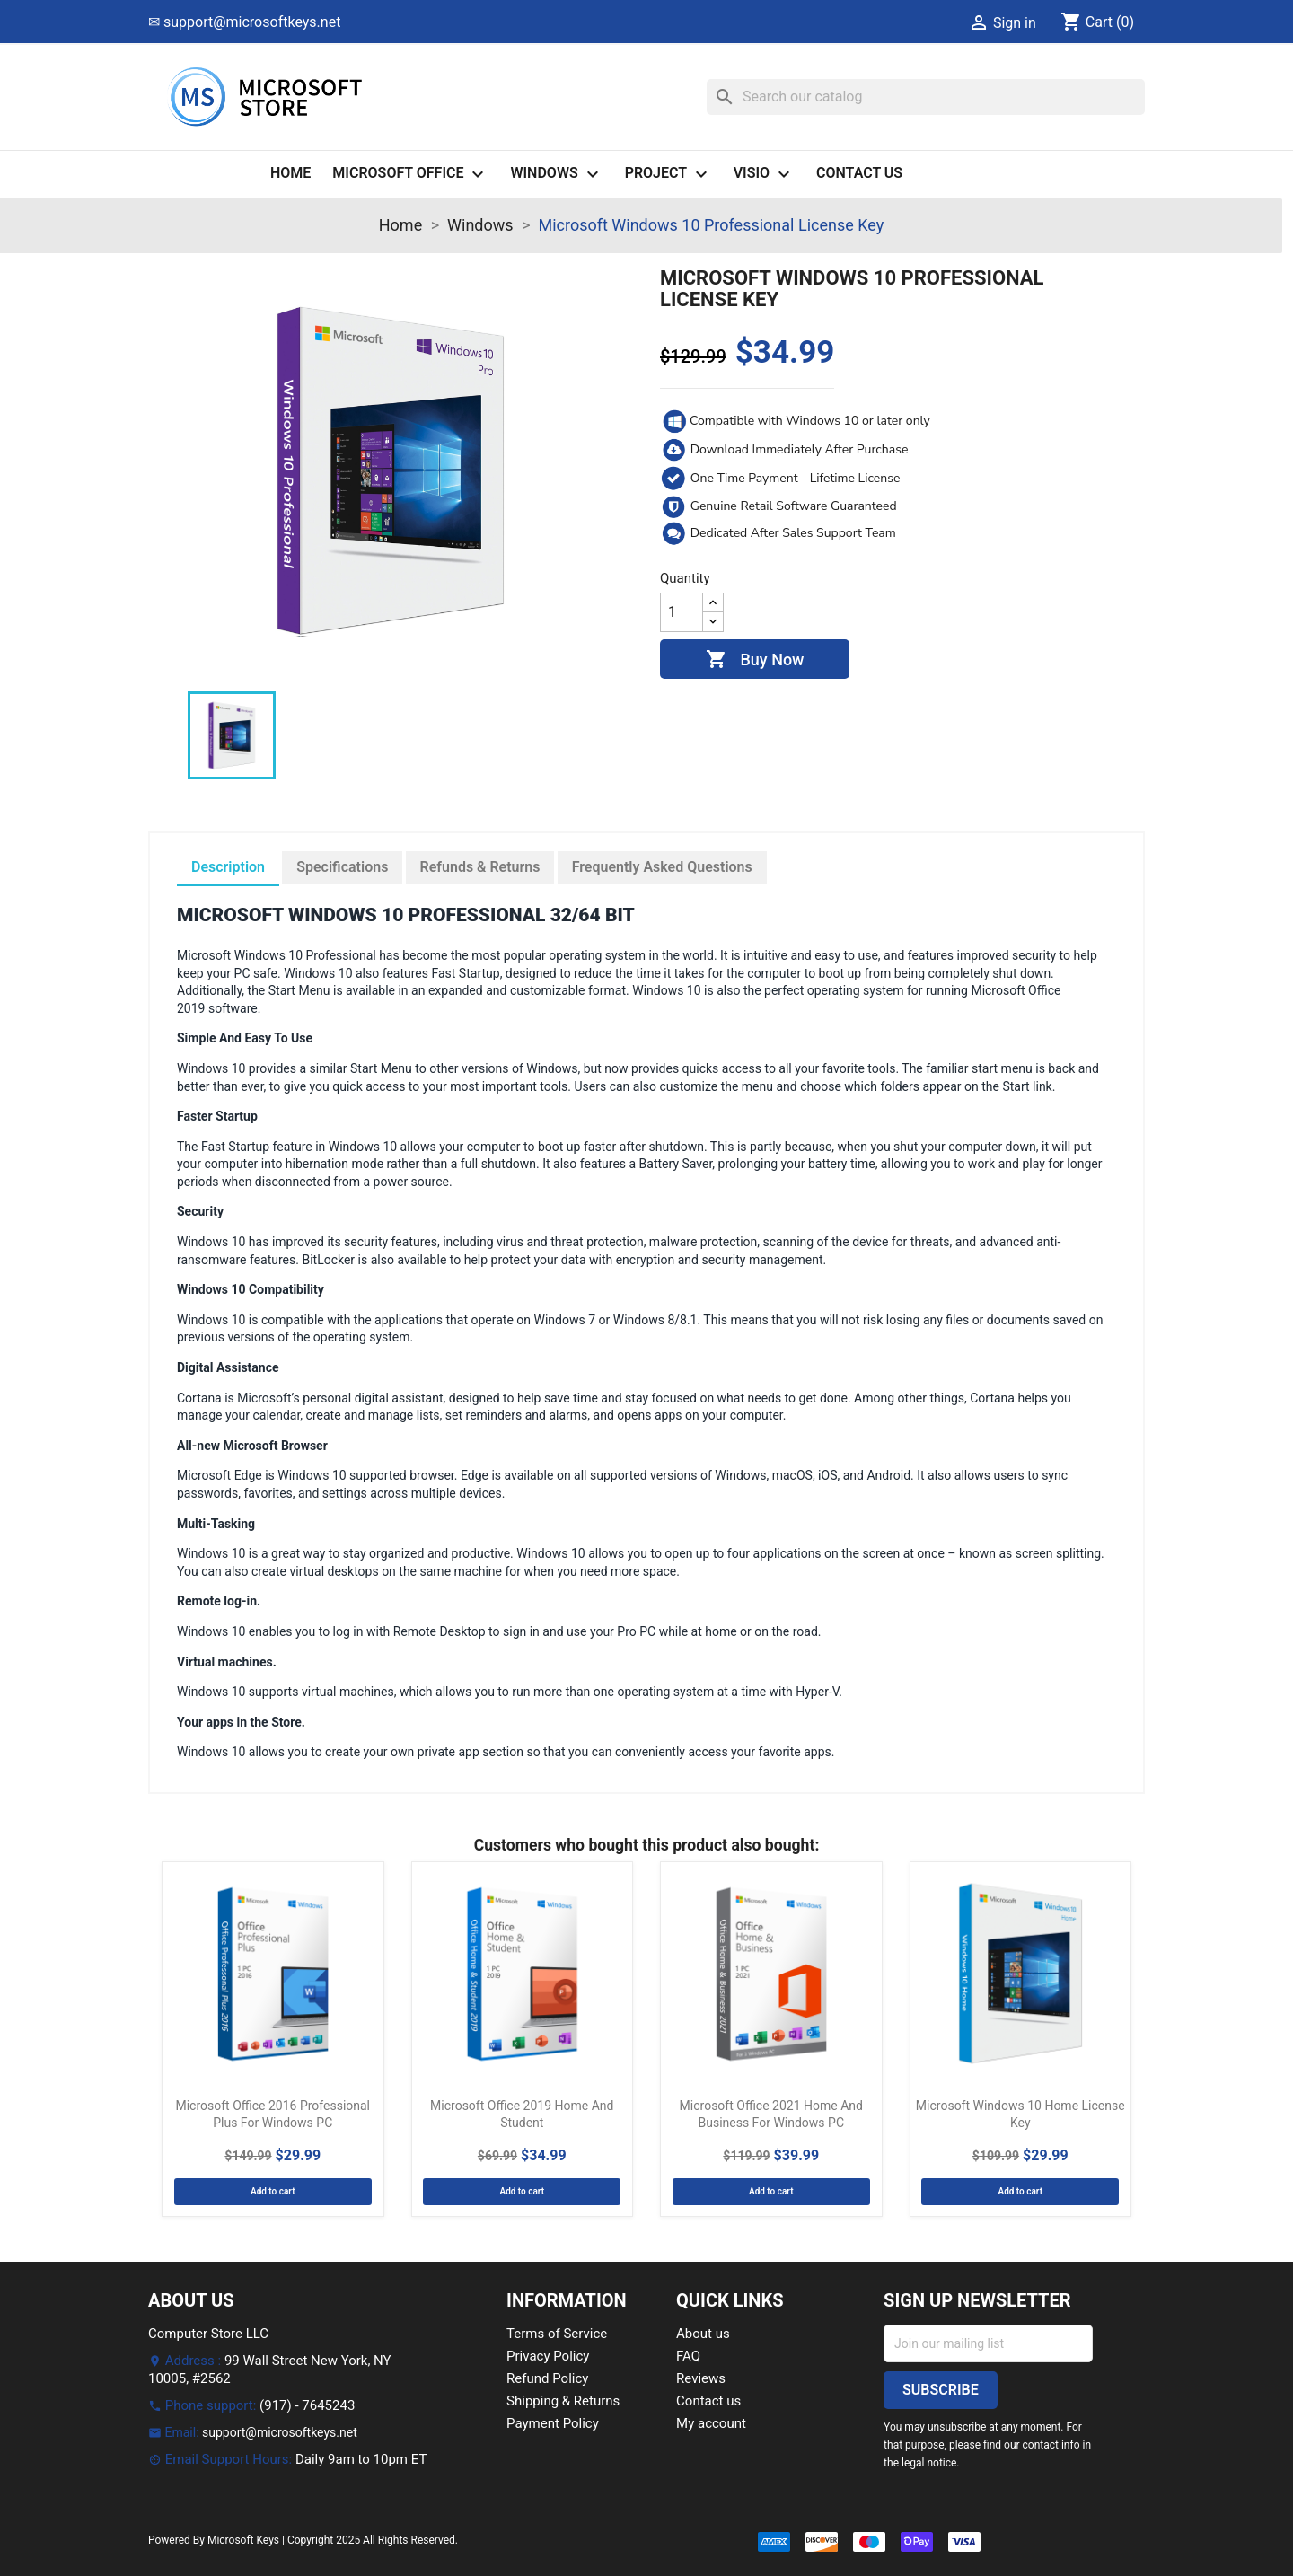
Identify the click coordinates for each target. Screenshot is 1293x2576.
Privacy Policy (547, 2356)
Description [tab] (228, 866)
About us (703, 2333)
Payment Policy (552, 2423)
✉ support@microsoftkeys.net (244, 22)
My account (711, 2423)
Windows (556, 174)
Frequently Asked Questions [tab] (662, 866)
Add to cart (273, 2191)
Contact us (859, 172)
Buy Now (755, 660)
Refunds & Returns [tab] (480, 866)
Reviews (701, 2378)
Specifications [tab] (342, 866)
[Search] (926, 97)
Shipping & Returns (563, 2401)
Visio (764, 174)
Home (290, 172)
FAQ (688, 2356)
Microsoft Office (410, 174)
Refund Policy (547, 2378)
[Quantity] (681, 612)
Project (668, 174)
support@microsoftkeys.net (279, 2432)
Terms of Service (556, 2333)
